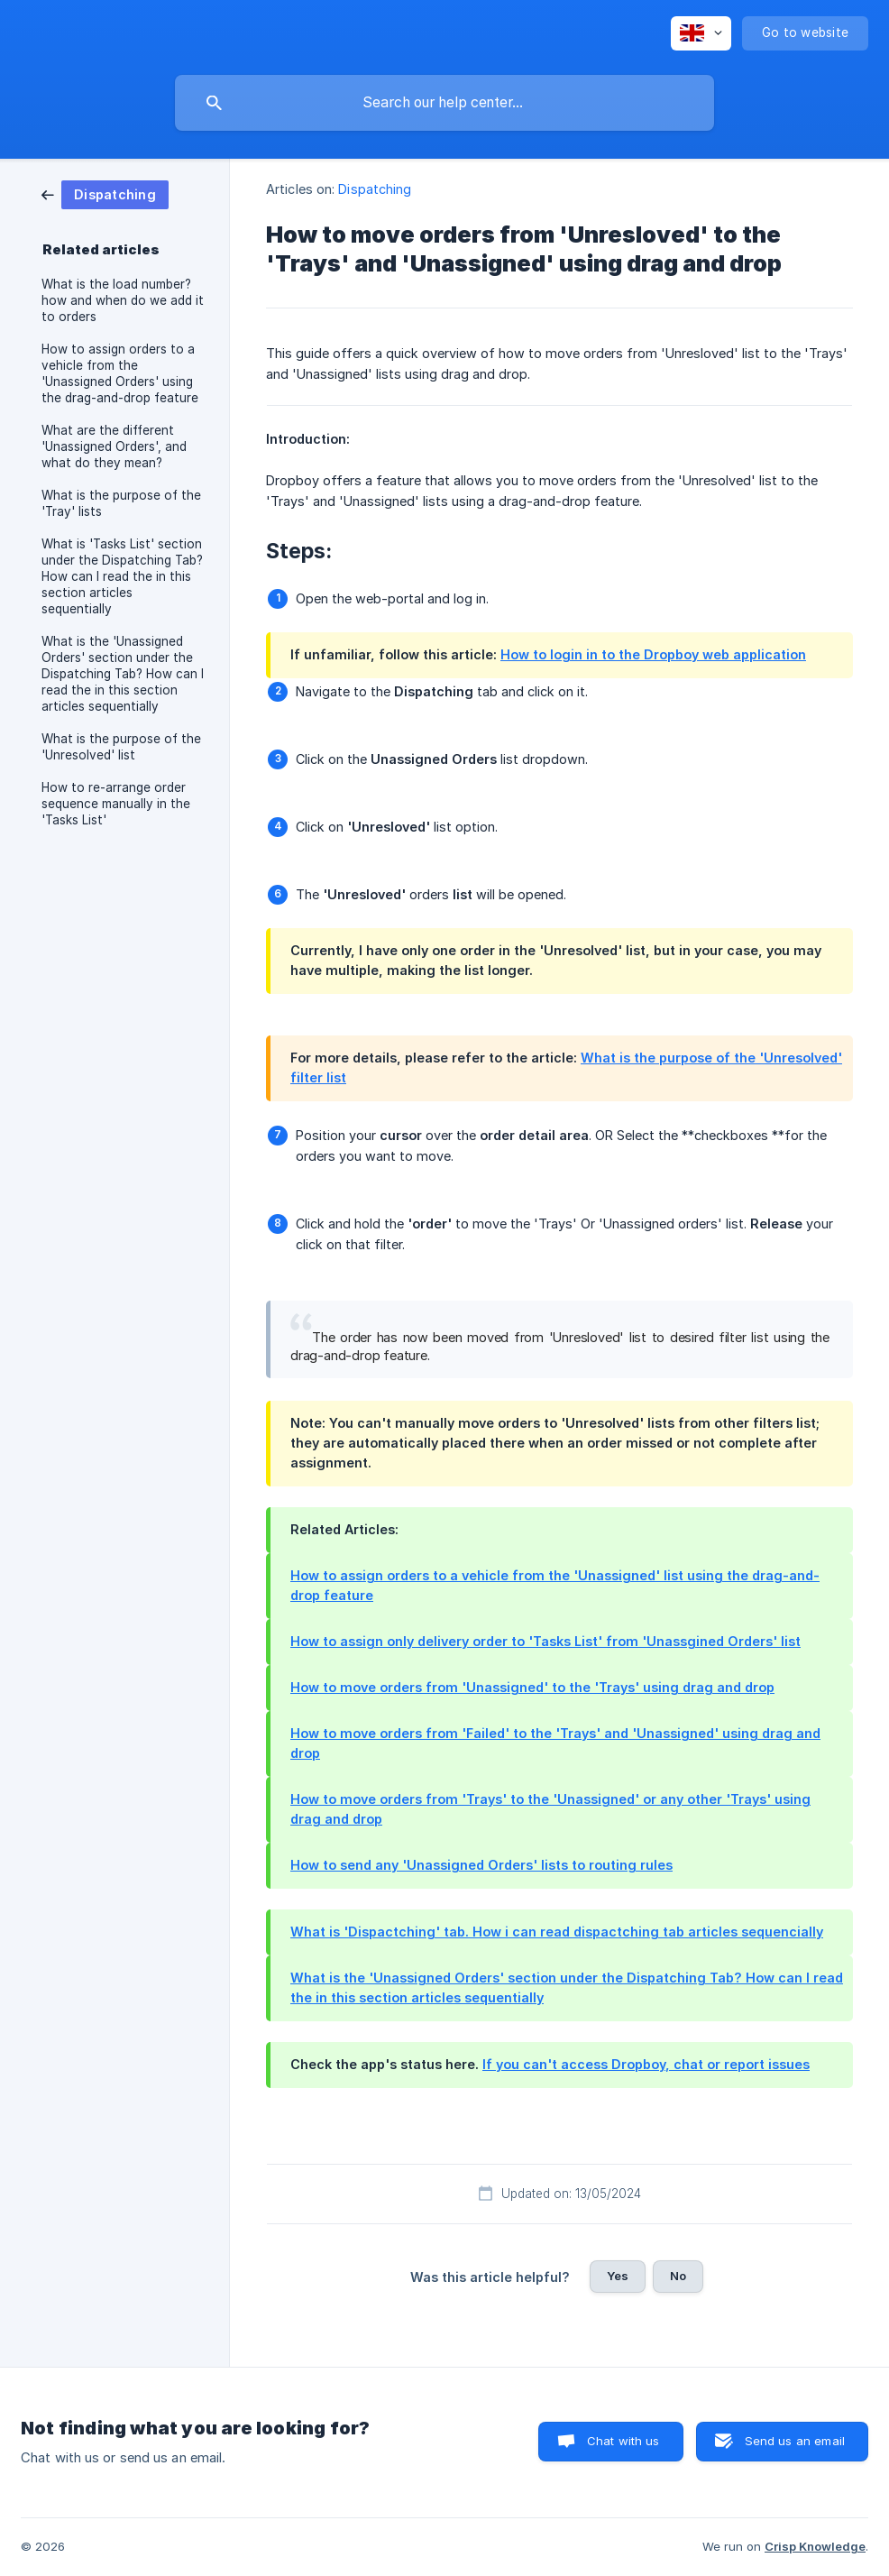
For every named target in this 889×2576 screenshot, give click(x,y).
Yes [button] (617, 2275)
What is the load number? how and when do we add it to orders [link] (122, 300)
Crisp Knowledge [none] (815, 2546)
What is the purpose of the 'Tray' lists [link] (121, 503)
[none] (701, 33)
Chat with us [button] (623, 2440)
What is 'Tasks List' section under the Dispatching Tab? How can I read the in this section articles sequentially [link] (122, 576)
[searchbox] (444, 103)
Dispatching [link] (374, 189)
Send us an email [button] (795, 2440)
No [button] (678, 2275)
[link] (105, 193)
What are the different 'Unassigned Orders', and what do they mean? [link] (114, 446)
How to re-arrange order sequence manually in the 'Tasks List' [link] (115, 803)
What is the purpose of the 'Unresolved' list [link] (121, 746)
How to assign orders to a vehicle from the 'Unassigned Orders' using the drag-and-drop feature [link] (119, 373)
